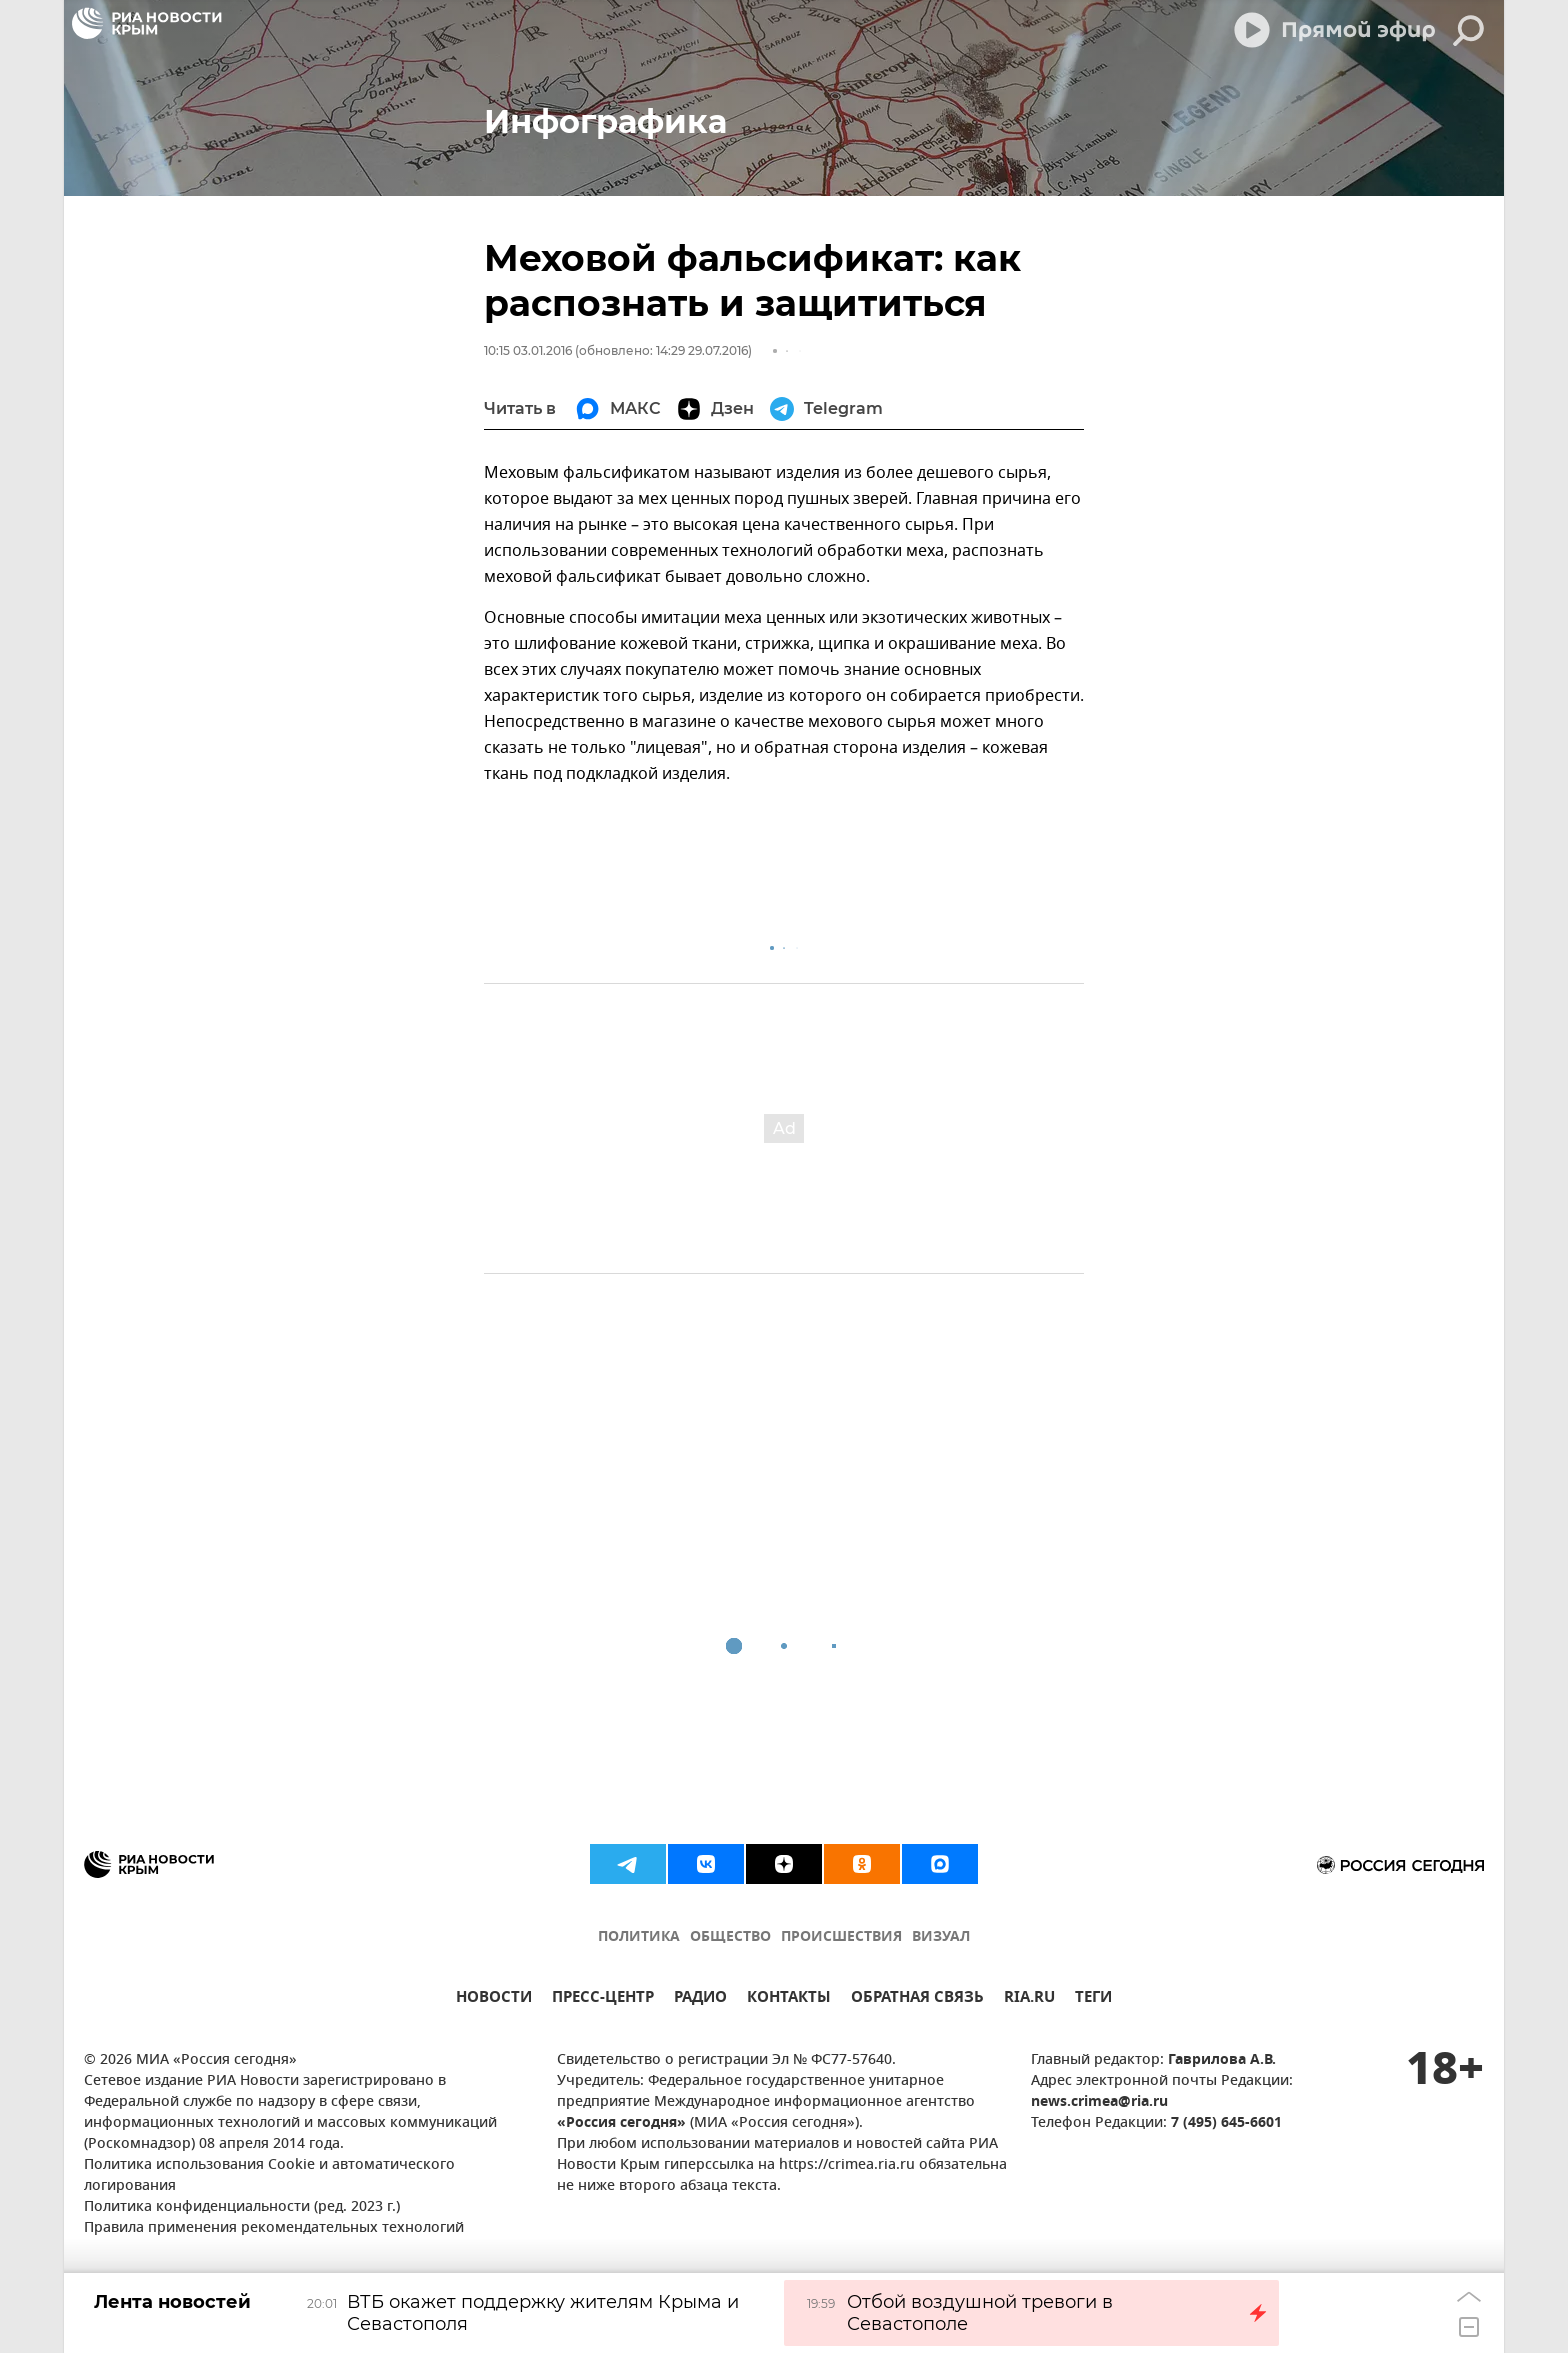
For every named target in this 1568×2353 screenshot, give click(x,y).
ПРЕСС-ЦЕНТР (603, 1999)
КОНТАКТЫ (789, 1999)
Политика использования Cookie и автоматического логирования (269, 2176)
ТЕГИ (1093, 1999)
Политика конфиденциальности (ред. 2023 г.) (242, 2207)
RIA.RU (1029, 1999)
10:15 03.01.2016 (528, 350)
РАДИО (700, 1999)
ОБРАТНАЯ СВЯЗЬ (917, 1999)
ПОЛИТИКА (639, 1937)
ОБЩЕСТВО (730, 1937)
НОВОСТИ (494, 1999)
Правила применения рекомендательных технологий (274, 2228)
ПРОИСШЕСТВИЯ (841, 1937)
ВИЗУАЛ (941, 1937)
